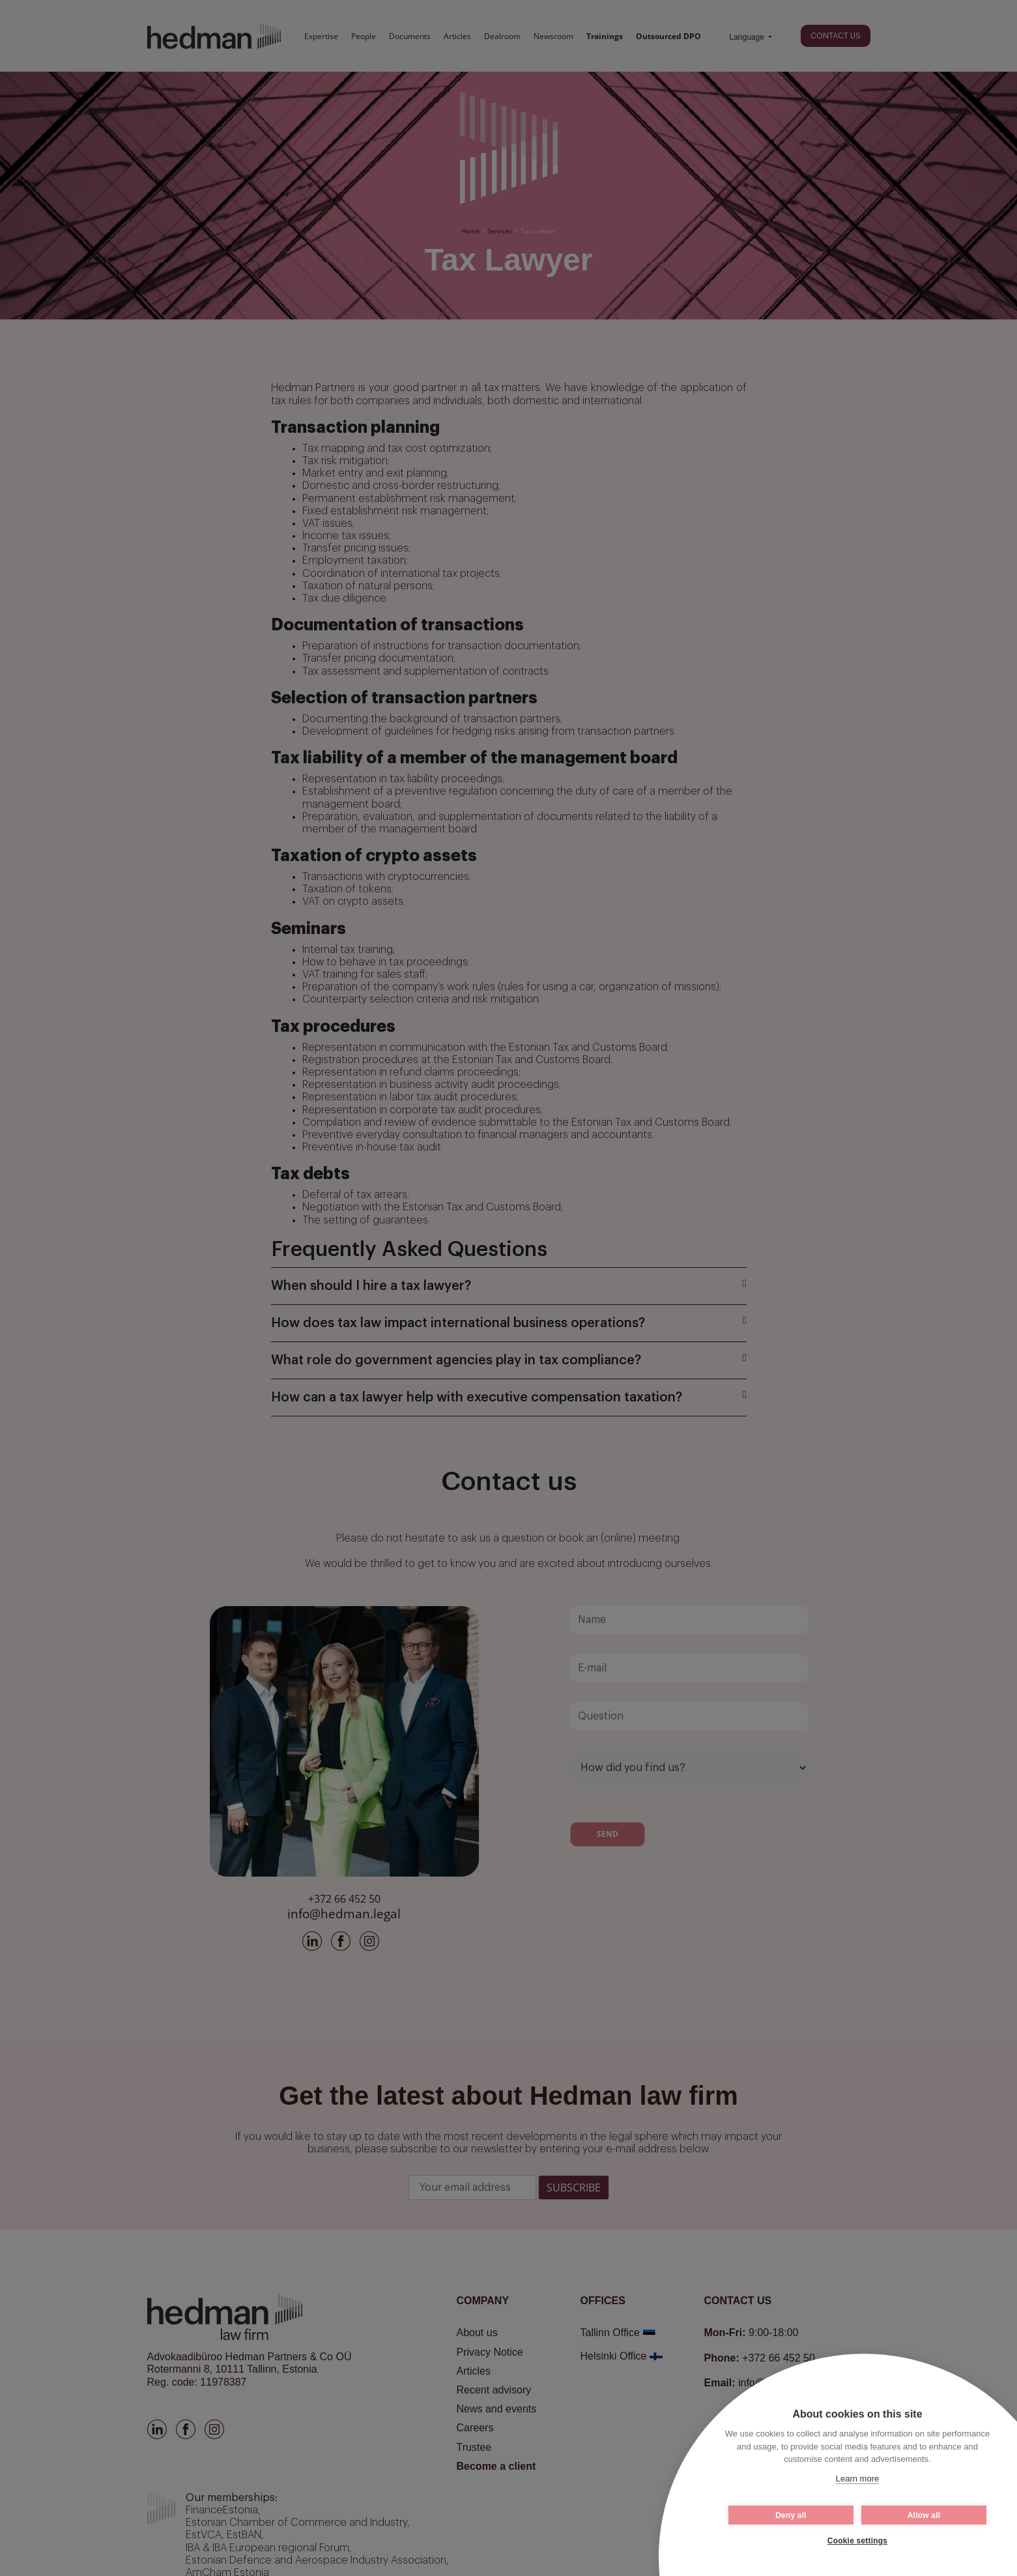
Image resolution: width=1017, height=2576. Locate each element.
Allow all (924, 2515)
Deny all (791, 2515)
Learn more (857, 2478)
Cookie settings (857, 2540)
